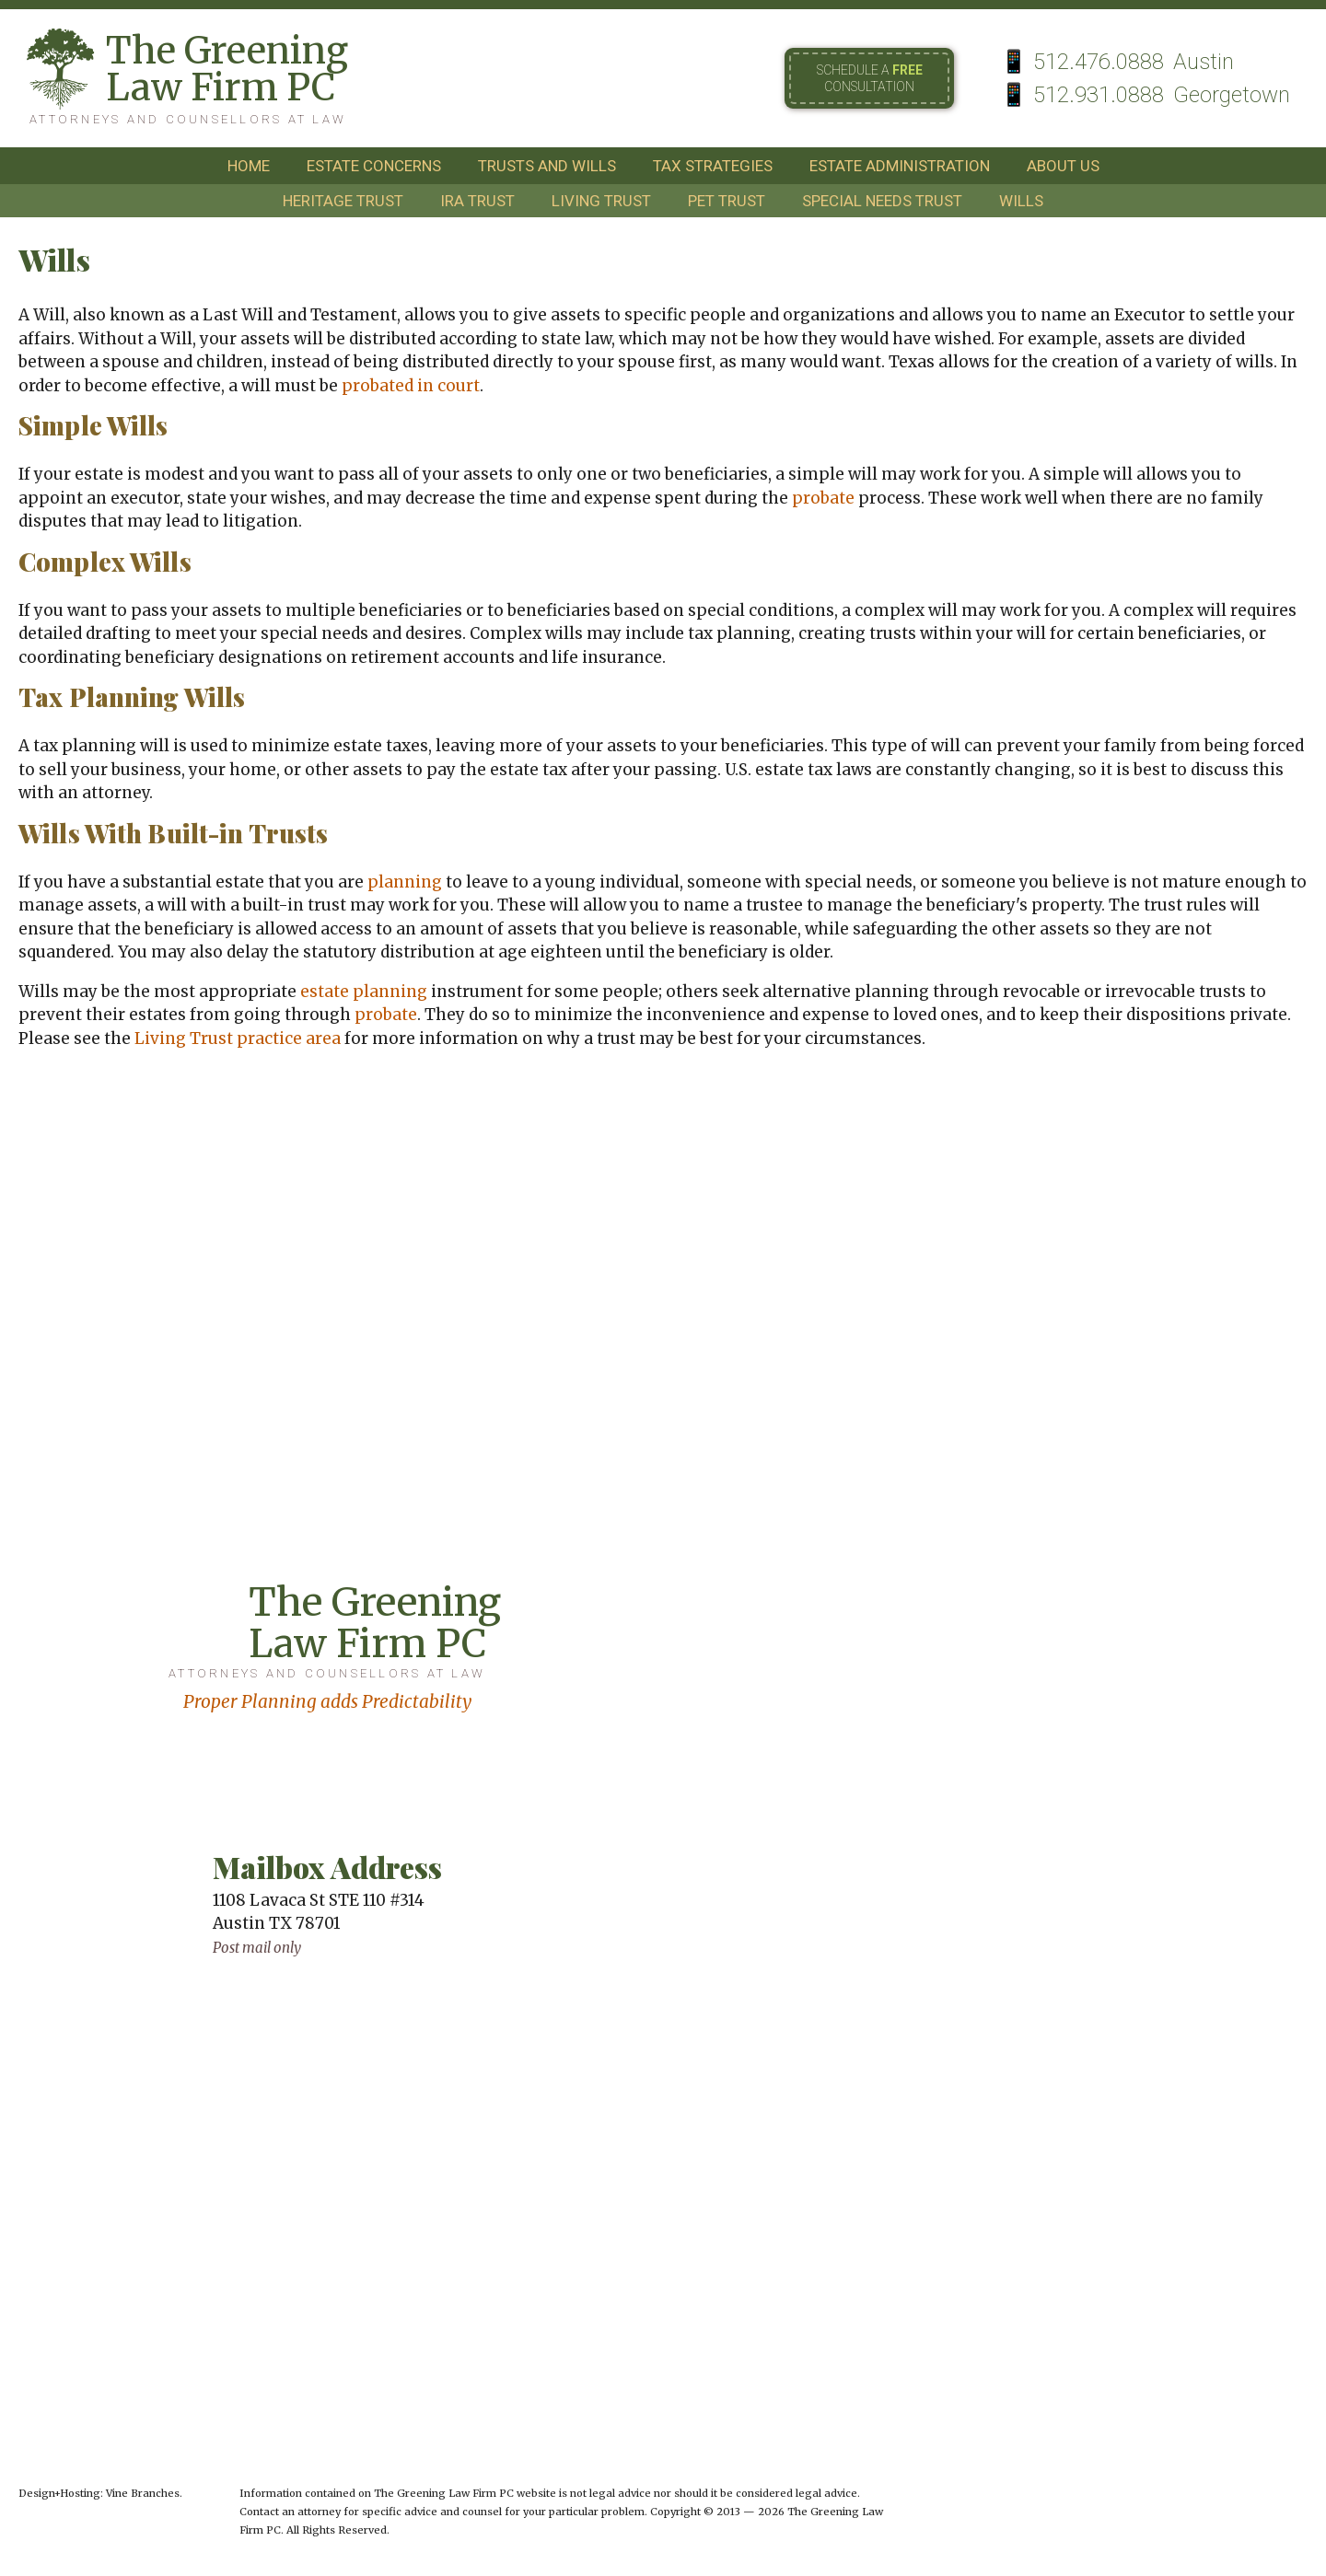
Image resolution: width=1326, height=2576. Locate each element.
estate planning (363, 991)
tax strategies (713, 166)
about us (1063, 166)
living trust (601, 200)
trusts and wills (547, 166)
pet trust (726, 200)
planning (404, 882)
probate (823, 498)
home (248, 166)
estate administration (899, 166)
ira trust (477, 200)
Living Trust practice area (237, 1038)
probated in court (411, 386)
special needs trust (882, 200)
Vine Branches (143, 2493)
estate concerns (374, 166)
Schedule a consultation (869, 78)
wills (1021, 200)
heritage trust (343, 200)
